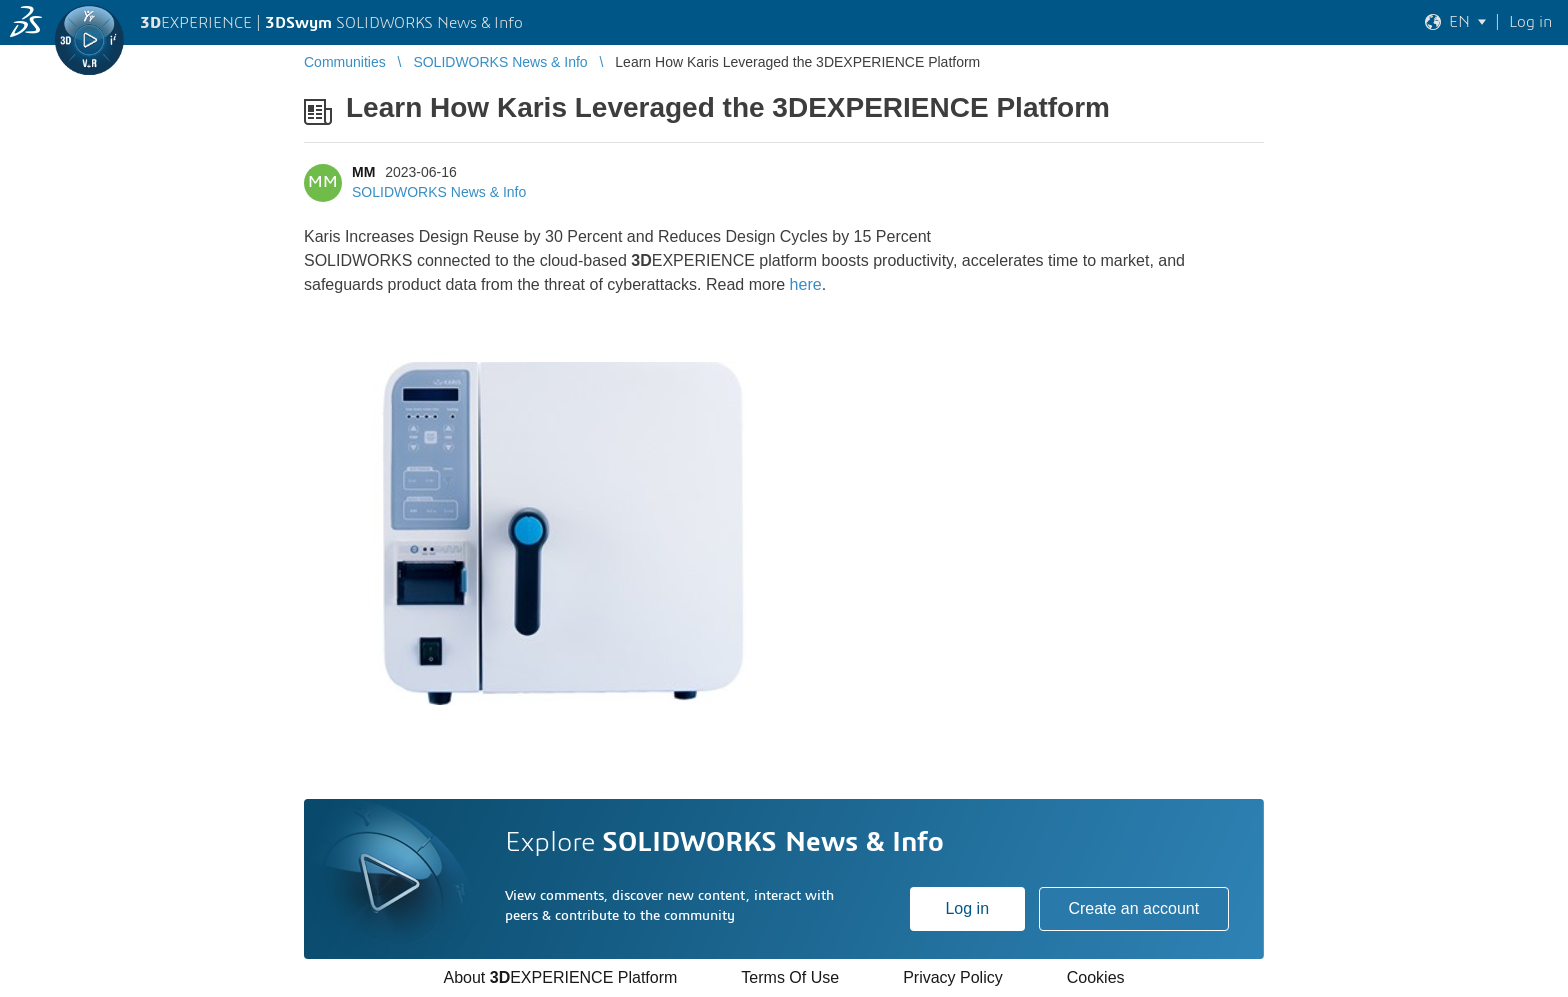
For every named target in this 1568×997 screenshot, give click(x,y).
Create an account (1133, 908)
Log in (967, 908)
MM (363, 172)
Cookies (1096, 977)
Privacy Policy (953, 977)
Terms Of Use (790, 977)
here (806, 284)
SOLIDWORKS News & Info (439, 192)
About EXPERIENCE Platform (560, 977)
